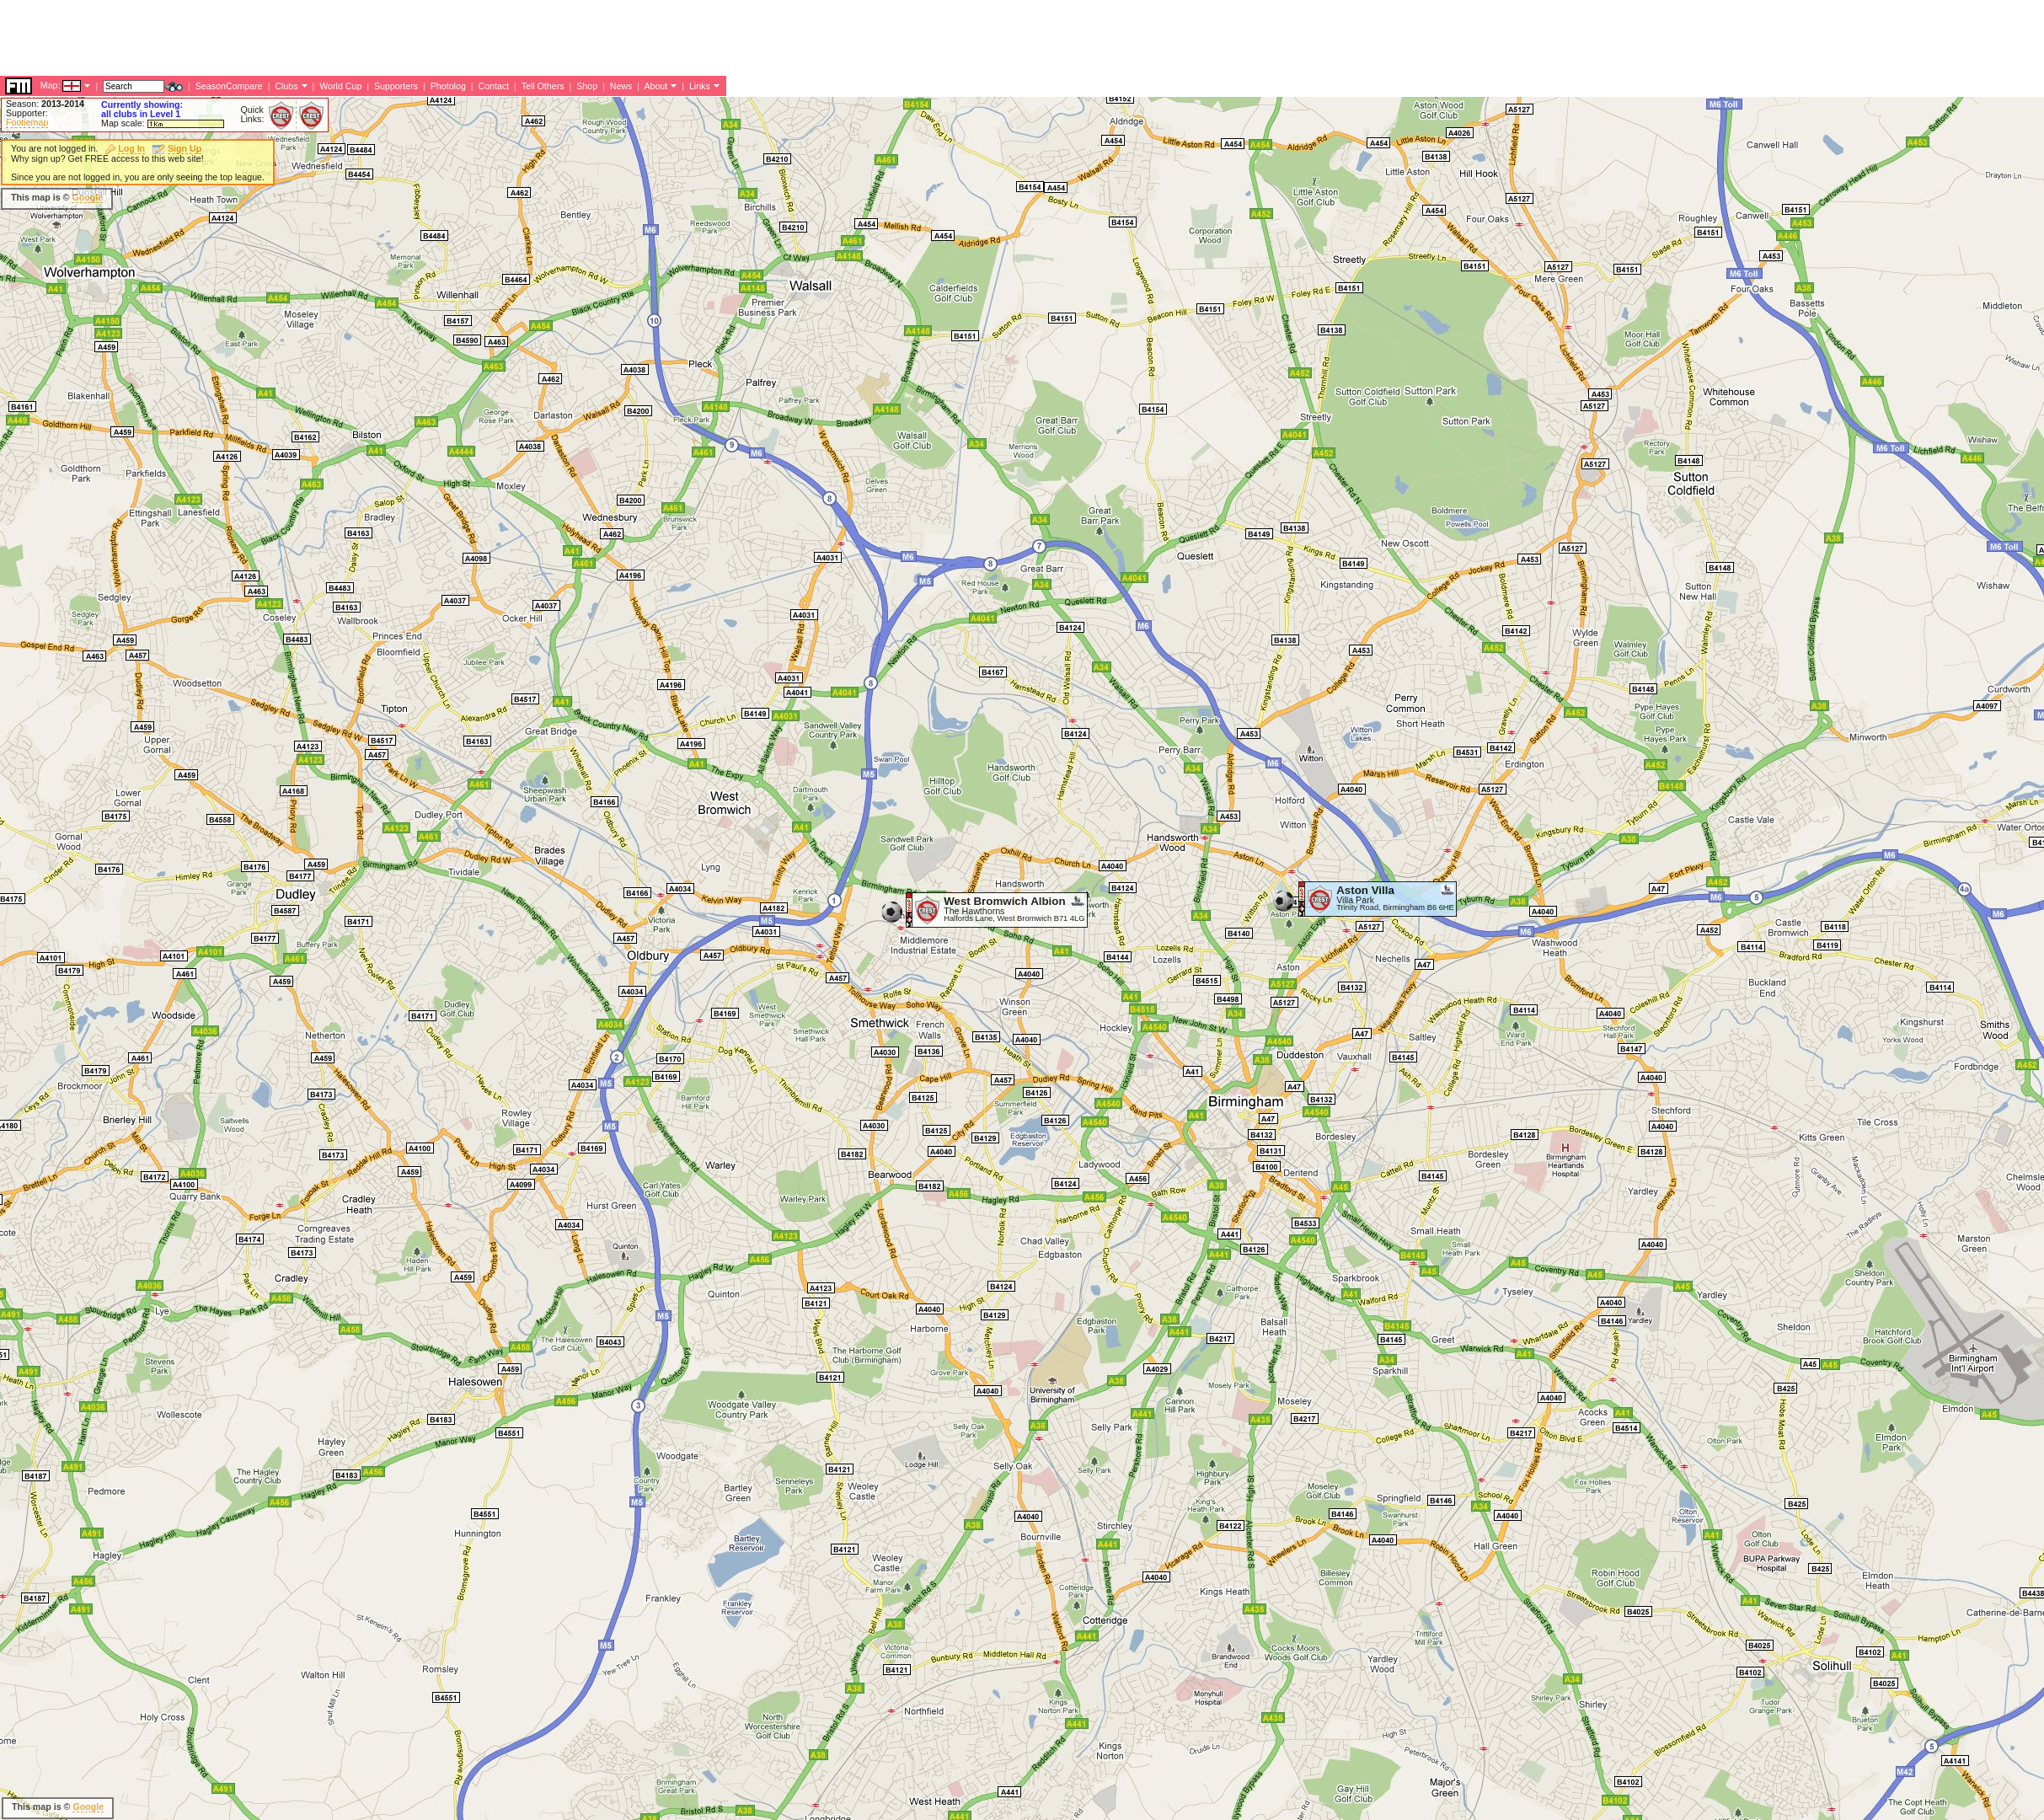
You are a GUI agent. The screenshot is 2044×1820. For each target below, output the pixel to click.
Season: (45, 104)
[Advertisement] (760, 198)
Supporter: (27, 113)
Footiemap (27, 122)
